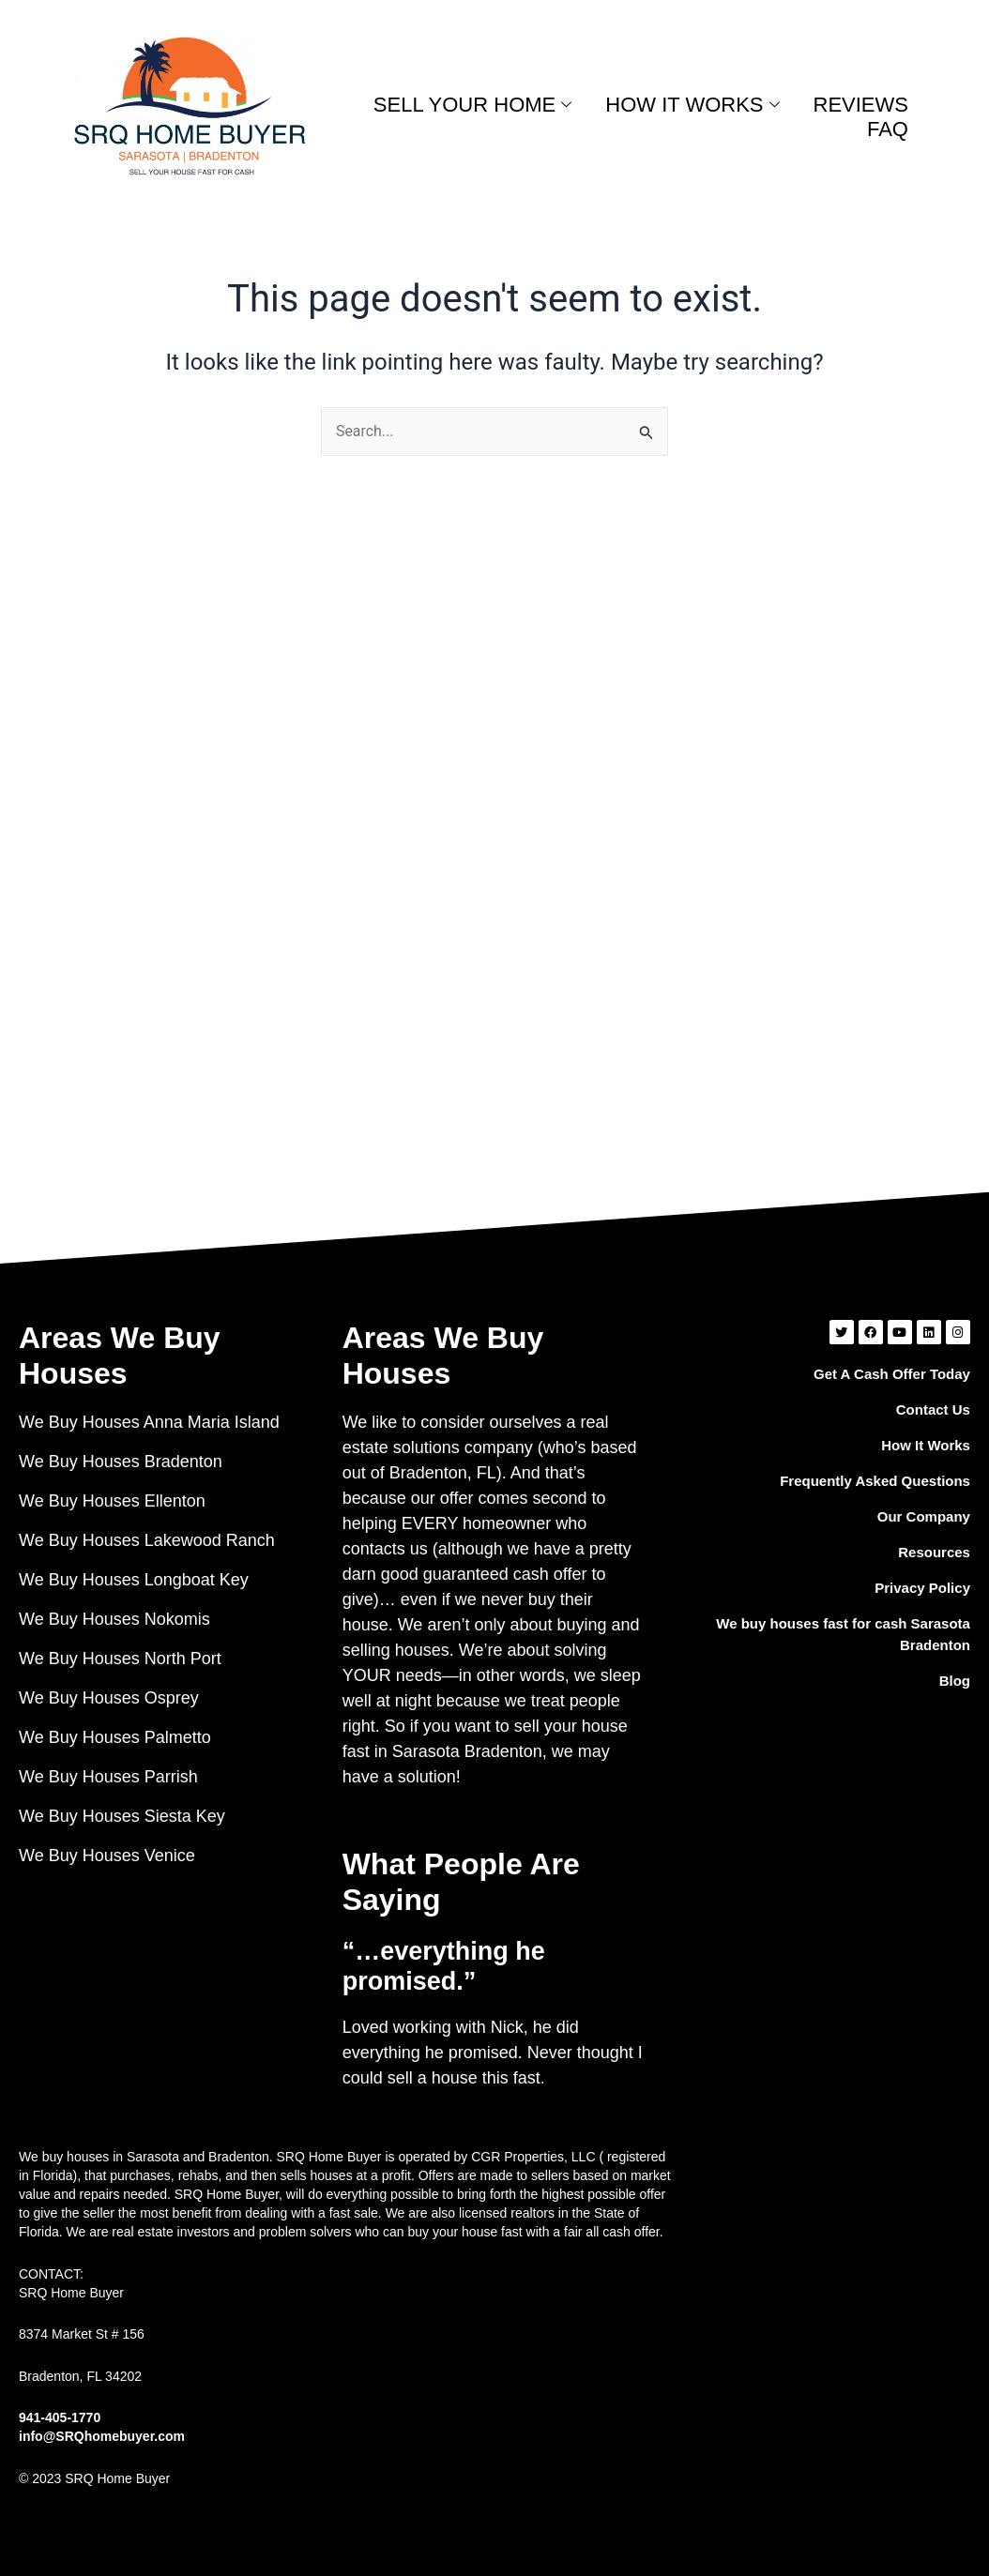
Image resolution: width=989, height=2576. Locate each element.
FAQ (887, 129)
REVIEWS (861, 103)
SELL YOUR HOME (472, 104)
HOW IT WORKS (692, 104)
